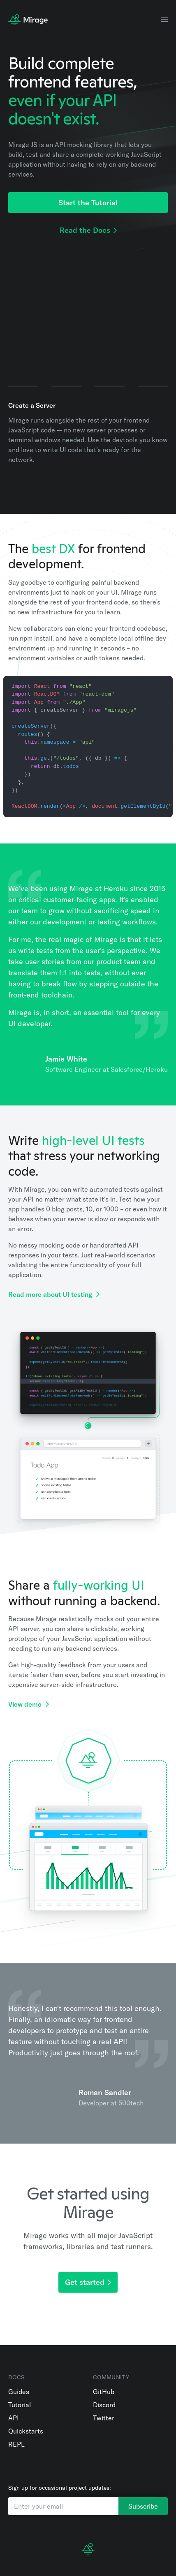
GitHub (103, 2392)
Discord (104, 2405)
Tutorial (19, 2405)
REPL (16, 2444)
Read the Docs (88, 230)
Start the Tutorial (88, 202)
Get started (88, 2282)
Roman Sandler (105, 2092)
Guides (18, 2392)
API (13, 2418)
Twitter (103, 2418)
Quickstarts (25, 2431)
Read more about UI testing (54, 1294)
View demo (28, 1704)
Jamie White (66, 1059)
